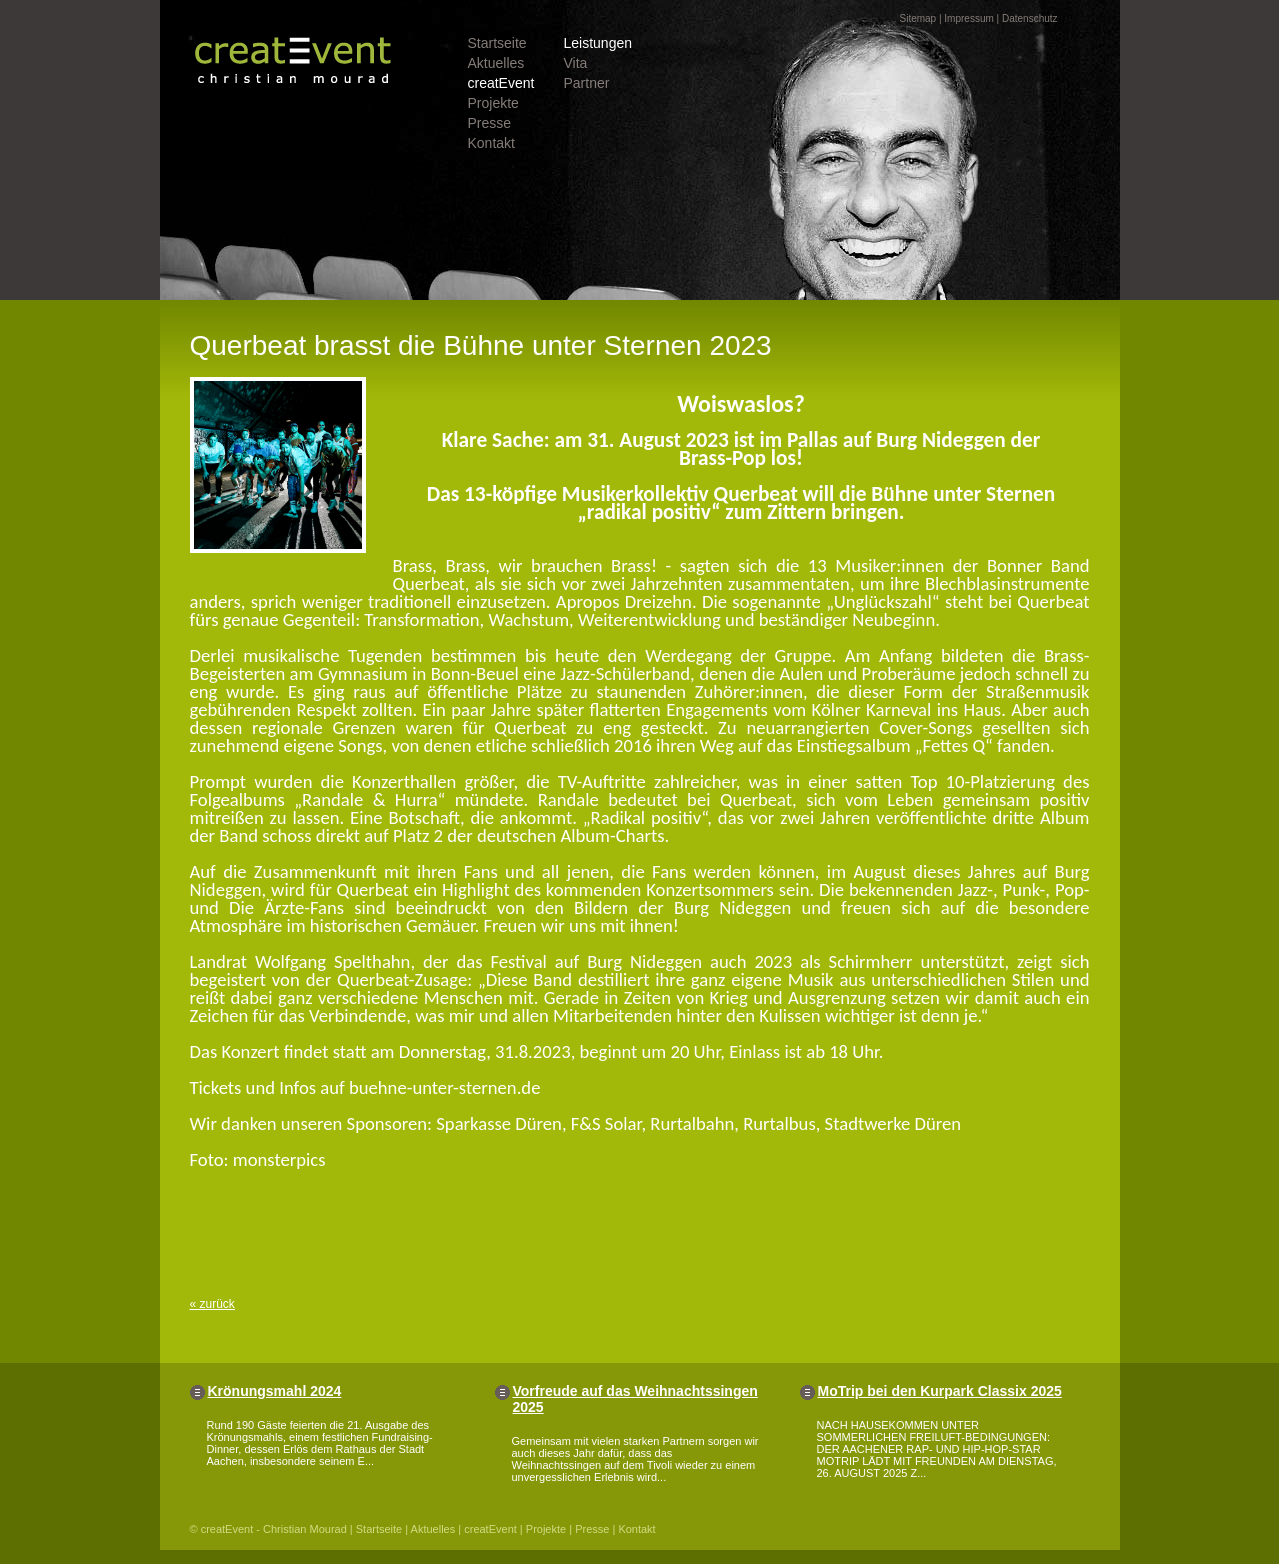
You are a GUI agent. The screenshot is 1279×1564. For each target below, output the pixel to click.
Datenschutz (1030, 18)
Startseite (497, 43)
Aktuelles (496, 63)
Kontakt (491, 143)
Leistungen (598, 43)
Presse (490, 123)
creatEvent (501, 83)
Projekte (493, 103)
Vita (576, 63)
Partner (587, 83)
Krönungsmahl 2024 (275, 1391)
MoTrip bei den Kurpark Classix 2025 (940, 1391)
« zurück (212, 1304)
